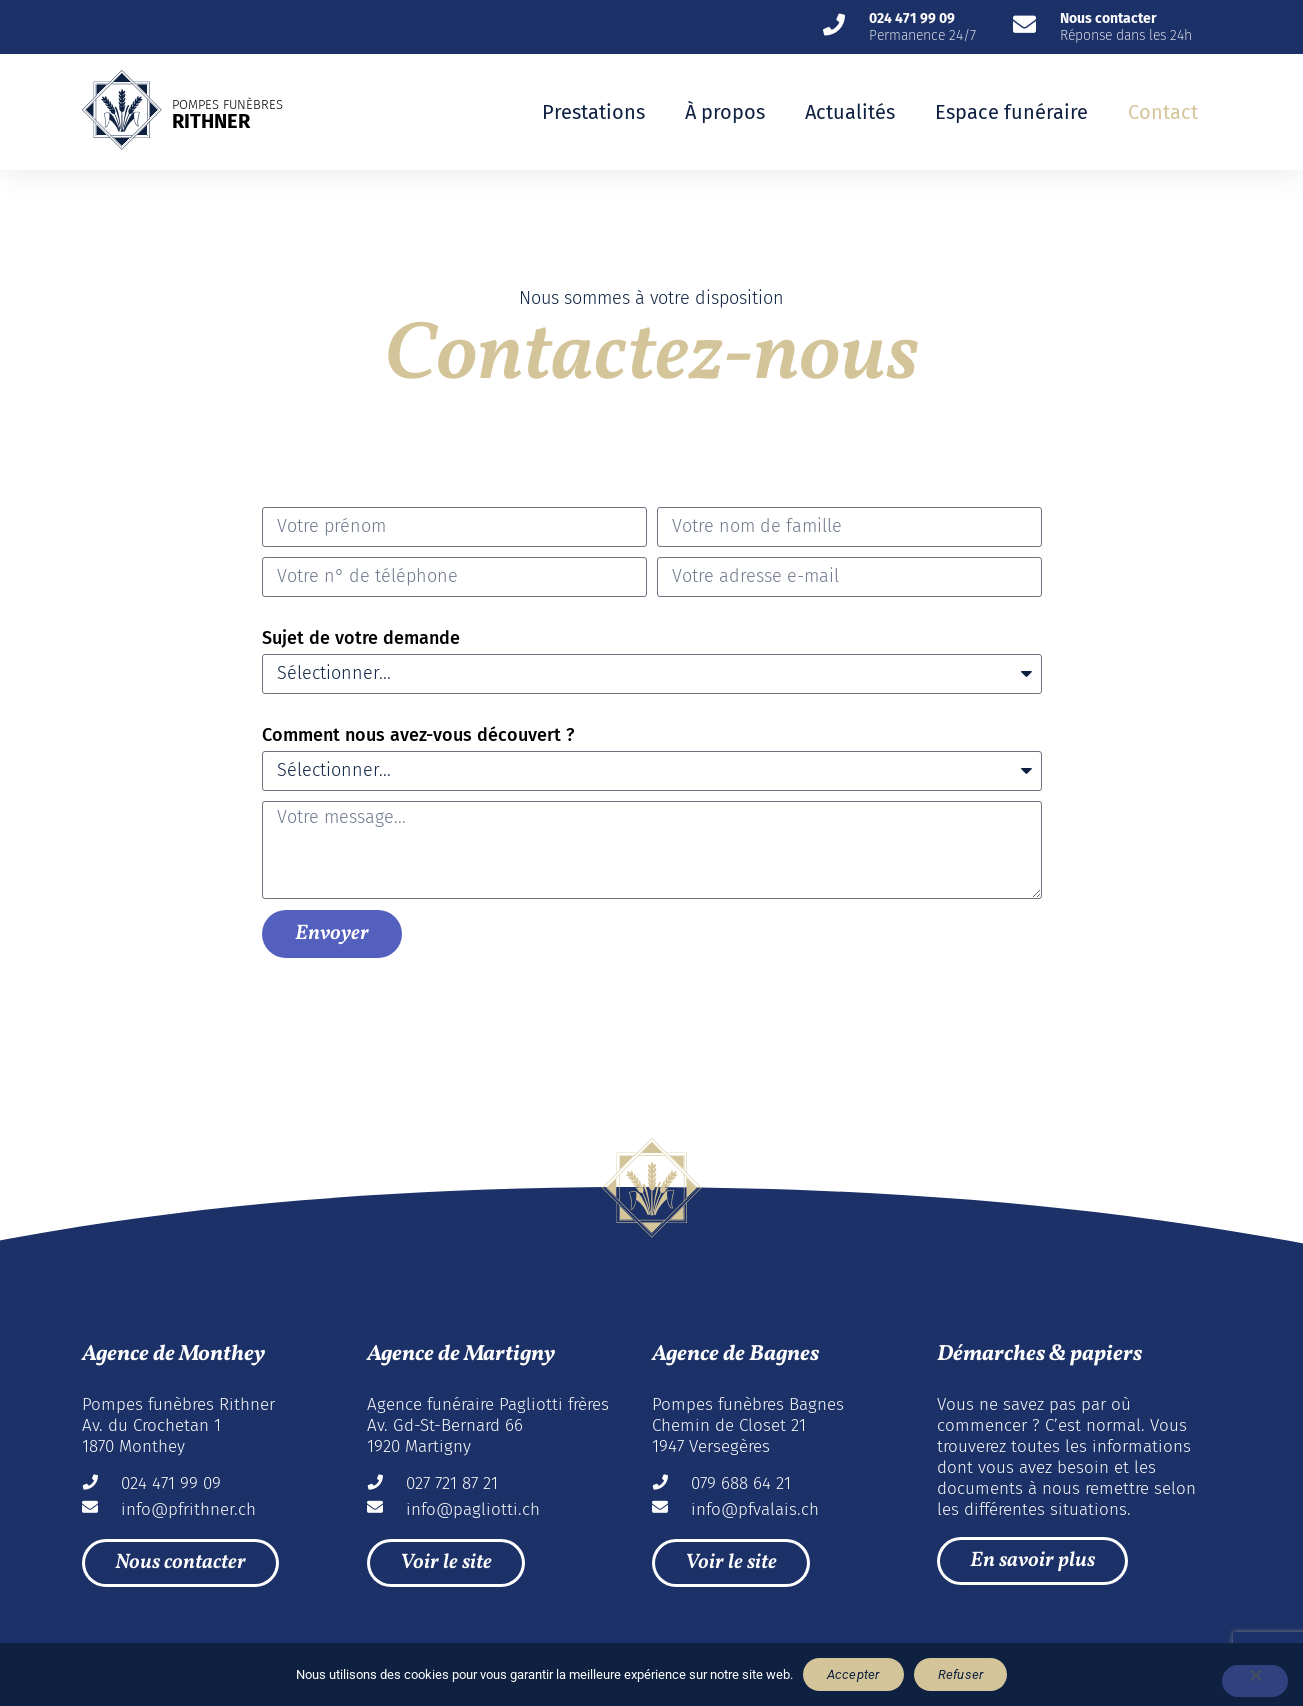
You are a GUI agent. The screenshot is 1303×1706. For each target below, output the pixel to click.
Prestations (593, 112)
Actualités (850, 112)
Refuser (961, 1674)
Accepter (853, 1674)
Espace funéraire (1011, 112)
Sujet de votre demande (361, 638)
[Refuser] (1255, 1681)
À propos (725, 112)
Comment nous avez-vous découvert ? (418, 735)
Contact (1163, 112)
